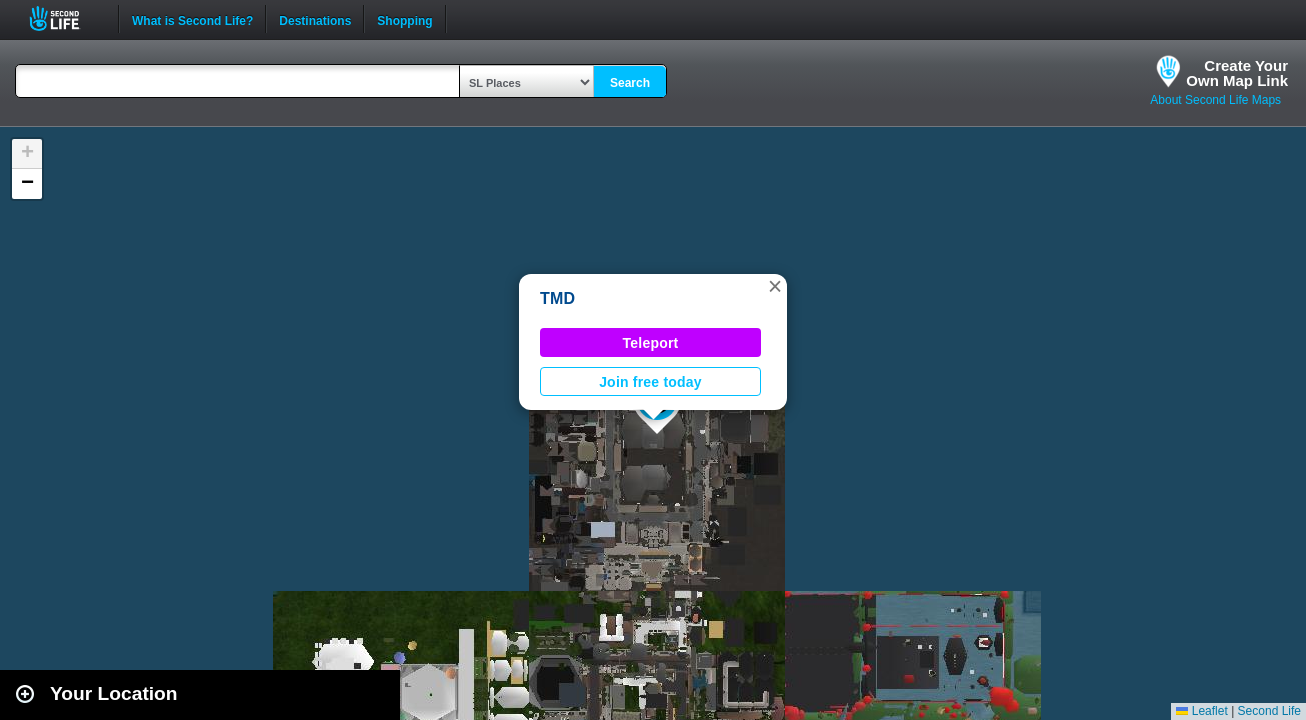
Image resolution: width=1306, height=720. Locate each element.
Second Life (65, 18)
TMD (557, 298)
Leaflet (1201, 711)
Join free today (650, 382)
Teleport (651, 343)
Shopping (404, 19)
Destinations (315, 19)
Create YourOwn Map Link (1237, 73)
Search (630, 83)
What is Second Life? (192, 19)
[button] (775, 286)
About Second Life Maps (1215, 100)
